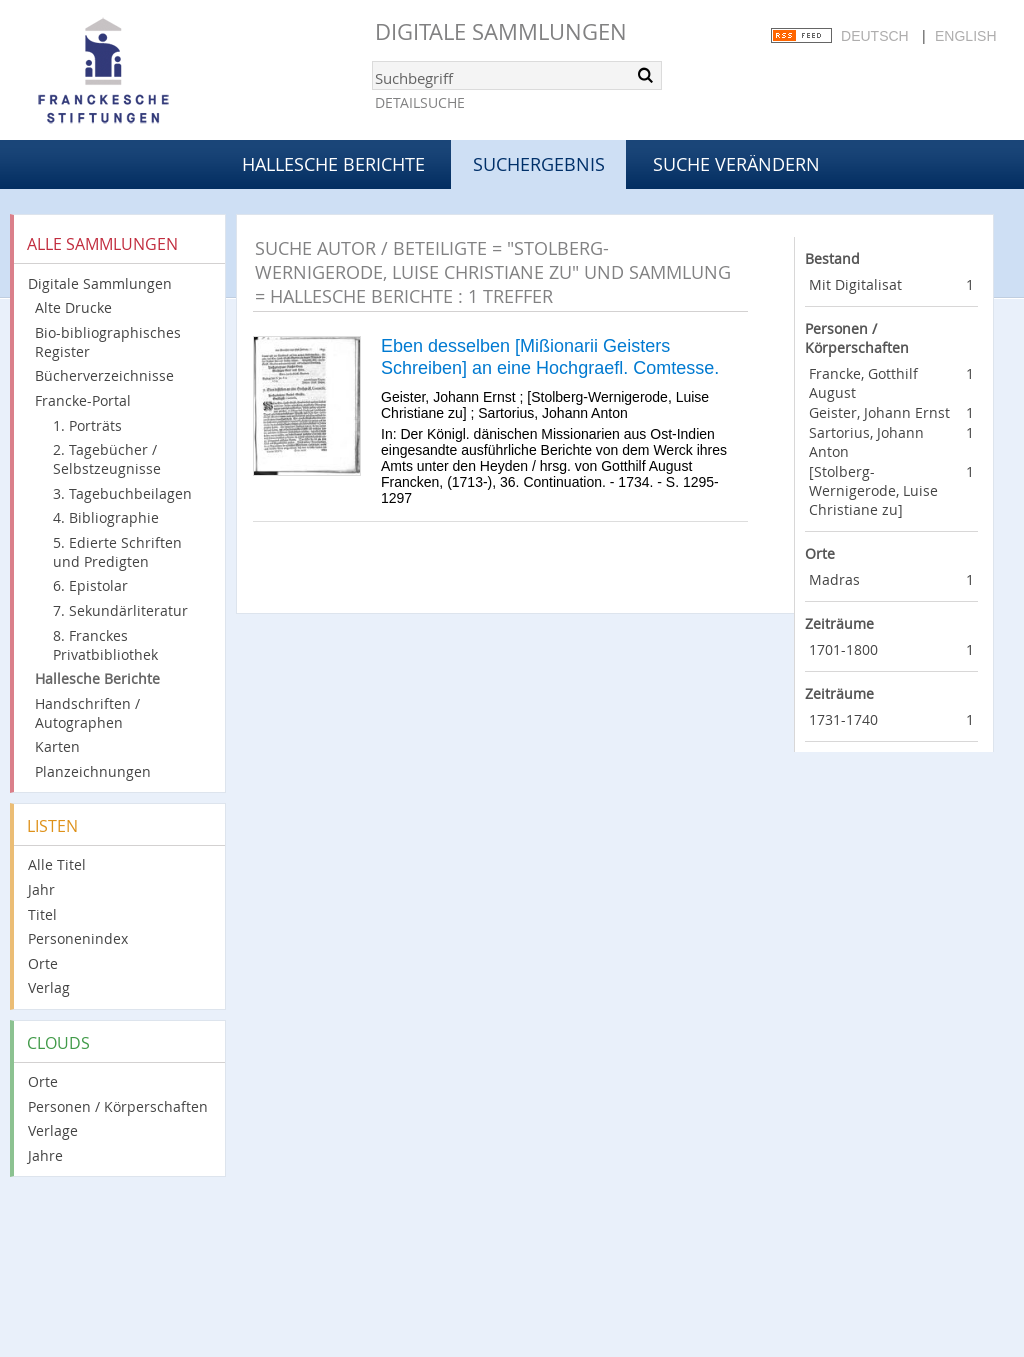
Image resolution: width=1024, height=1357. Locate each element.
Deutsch (875, 36)
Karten (57, 746)
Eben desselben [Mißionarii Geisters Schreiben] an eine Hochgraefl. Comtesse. (550, 357)
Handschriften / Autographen (87, 713)
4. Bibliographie (106, 517)
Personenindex (78, 938)
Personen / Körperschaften (118, 1106)
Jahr (41, 889)
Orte (43, 963)
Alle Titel (57, 864)
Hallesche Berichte (333, 164)
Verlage (53, 1130)
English (965, 36)
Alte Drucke (73, 307)
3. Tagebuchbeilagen (122, 493)
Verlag (49, 987)
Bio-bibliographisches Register (108, 342)
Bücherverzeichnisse (104, 375)
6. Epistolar (90, 585)
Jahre (45, 1155)
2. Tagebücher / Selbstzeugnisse (107, 459)
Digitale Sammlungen (501, 31)
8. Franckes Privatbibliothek (105, 645)
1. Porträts (87, 425)
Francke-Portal (83, 400)
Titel (42, 914)
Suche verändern (736, 164)
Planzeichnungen (93, 771)
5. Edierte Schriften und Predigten (117, 552)
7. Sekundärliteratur (120, 610)
